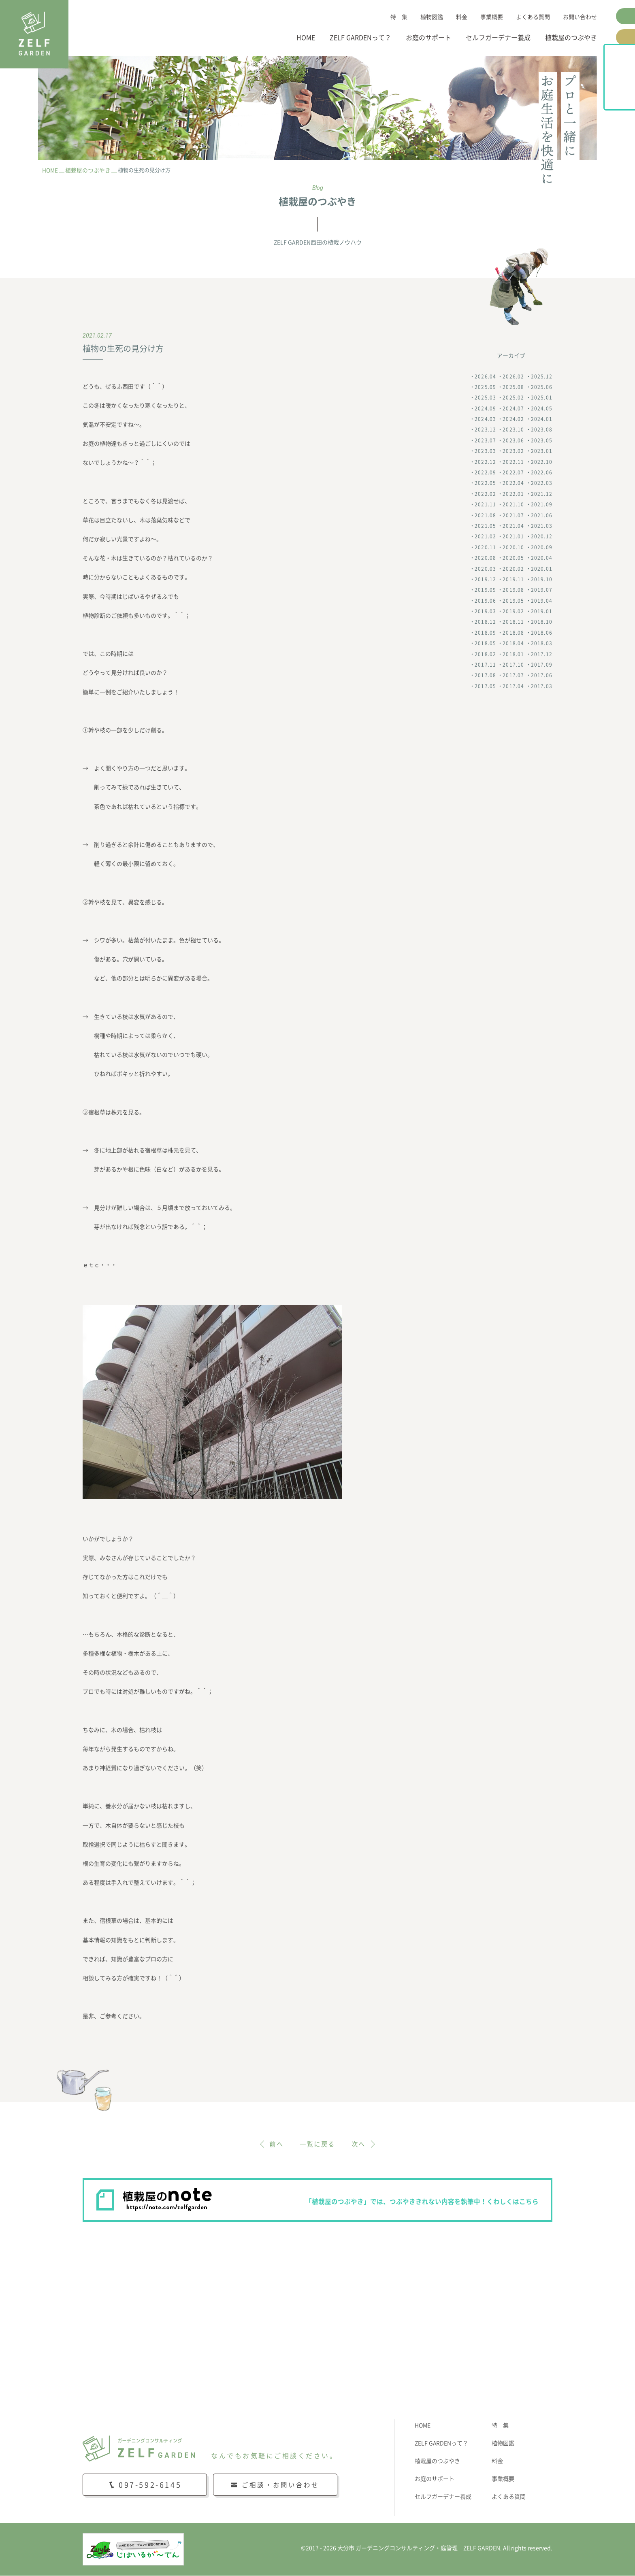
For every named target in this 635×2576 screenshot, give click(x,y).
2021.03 (541, 525)
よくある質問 (533, 17)
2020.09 (541, 547)
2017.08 (485, 675)
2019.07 (541, 590)
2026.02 (513, 376)
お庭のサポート (428, 37)
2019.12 (485, 579)
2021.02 (485, 536)
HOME (305, 37)
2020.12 (541, 536)
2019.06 (485, 600)
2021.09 (541, 504)
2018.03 (541, 643)
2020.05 (513, 557)
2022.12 (485, 461)
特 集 (398, 17)
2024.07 (513, 408)
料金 (461, 17)
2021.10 (513, 504)
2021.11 (485, 504)
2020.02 (513, 568)
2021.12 (541, 493)
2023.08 (541, 429)
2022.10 (541, 461)
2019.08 (513, 590)
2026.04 (485, 376)
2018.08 (513, 632)
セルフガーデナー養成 (498, 37)
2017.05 (485, 686)
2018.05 (485, 643)
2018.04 (513, 643)
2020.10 (513, 547)
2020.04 (541, 557)
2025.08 (513, 387)
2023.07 (485, 440)
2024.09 (485, 408)
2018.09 (485, 632)
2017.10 (513, 664)
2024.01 (541, 419)
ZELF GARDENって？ (360, 37)
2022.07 (513, 472)
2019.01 (541, 611)
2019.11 (513, 579)
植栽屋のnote (626, 95)
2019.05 (513, 600)
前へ (276, 2144)
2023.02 (513, 451)
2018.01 (513, 654)
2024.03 (485, 419)
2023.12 (485, 429)
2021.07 (513, 515)
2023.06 (513, 440)
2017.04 (513, 686)
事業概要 (491, 17)
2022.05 (485, 483)
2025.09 (485, 387)
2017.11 (485, 664)
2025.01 (541, 397)
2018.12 (485, 622)
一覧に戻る (317, 2144)
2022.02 (485, 493)
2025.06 (541, 387)
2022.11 (513, 461)
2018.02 (485, 654)
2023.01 (541, 451)
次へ (359, 2144)
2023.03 (485, 451)
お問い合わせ (580, 17)
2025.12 (541, 376)
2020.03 (485, 568)
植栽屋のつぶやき (571, 37)
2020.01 (541, 568)
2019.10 (541, 579)
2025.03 (485, 397)
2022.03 (541, 483)
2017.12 (541, 654)
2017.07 (513, 675)
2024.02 (513, 419)
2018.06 (541, 632)
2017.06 (541, 675)
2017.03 (541, 686)
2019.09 (485, 590)
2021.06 (541, 515)
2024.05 (541, 408)
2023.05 (541, 440)
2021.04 (513, 525)
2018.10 (541, 622)
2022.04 (513, 483)
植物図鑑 (431, 17)
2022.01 (513, 493)
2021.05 (485, 525)
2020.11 (485, 547)
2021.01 (513, 536)
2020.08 (485, 557)
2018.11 (513, 622)
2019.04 (541, 600)
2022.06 (541, 472)
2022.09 (485, 472)
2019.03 (485, 611)
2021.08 (485, 515)
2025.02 (513, 397)
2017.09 (541, 664)
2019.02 (513, 611)
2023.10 (513, 429)
